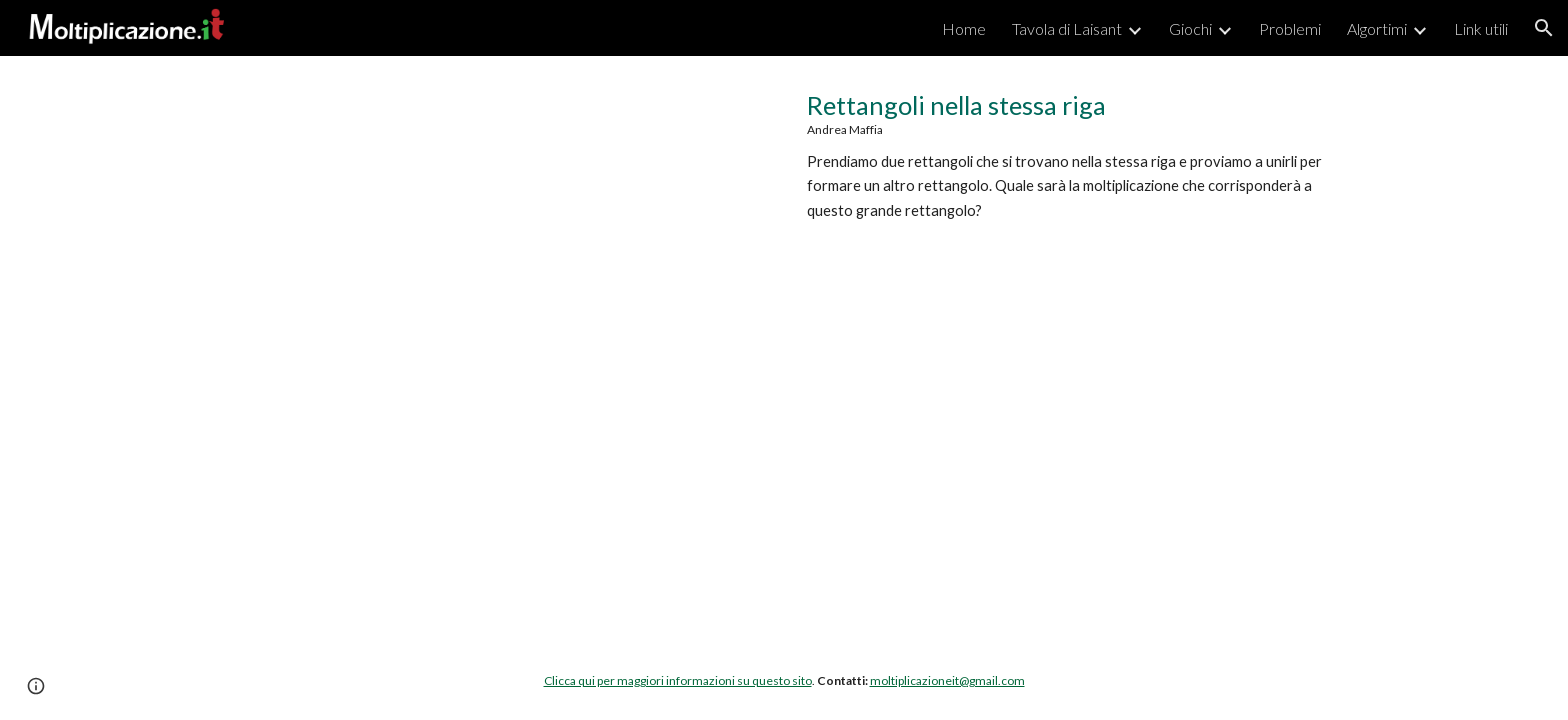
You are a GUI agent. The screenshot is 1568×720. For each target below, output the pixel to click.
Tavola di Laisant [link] (1067, 28)
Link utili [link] (1481, 28)
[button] (1544, 28)
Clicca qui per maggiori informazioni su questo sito (678, 680)
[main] (1080, 155)
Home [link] (964, 28)
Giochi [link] (1190, 28)
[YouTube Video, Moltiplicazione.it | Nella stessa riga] (488, 271)
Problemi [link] (1290, 28)
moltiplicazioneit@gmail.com (947, 680)
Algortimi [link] (1377, 28)
